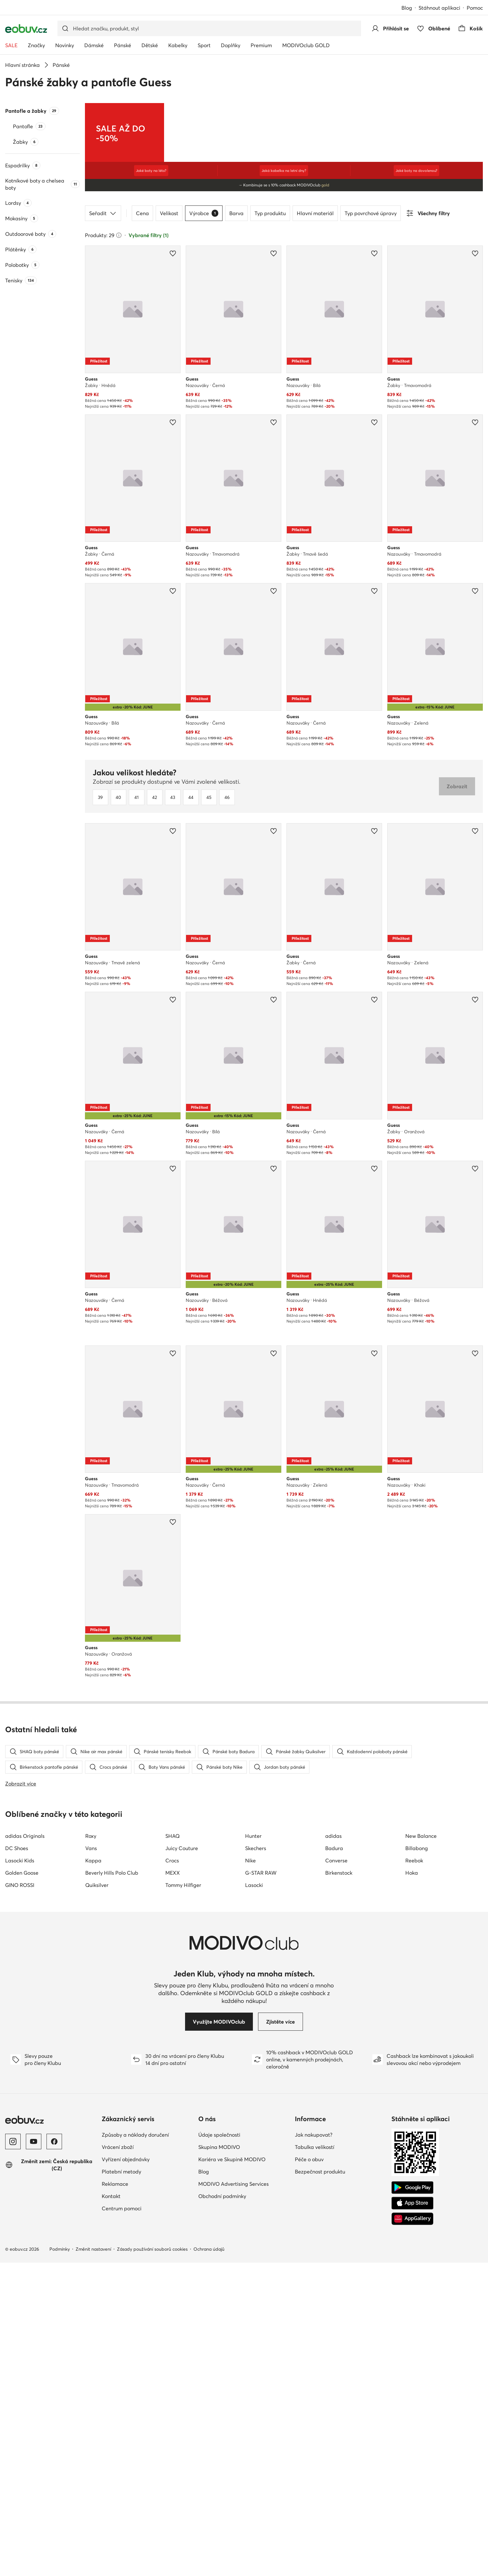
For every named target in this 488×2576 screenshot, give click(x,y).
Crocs (172, 2174)
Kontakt (111, 2509)
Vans (91, 2161)
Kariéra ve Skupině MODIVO (231, 2472)
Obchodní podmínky (222, 2509)
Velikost (169, 213)
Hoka (411, 2186)
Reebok (414, 2174)
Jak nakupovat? (313, 2448)
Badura (334, 2161)
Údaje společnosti (219, 2448)
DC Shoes (16, 2161)
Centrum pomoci (121, 2521)
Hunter (253, 2149)
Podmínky (59, 2562)
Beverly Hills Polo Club (111, 2186)
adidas (333, 2149)
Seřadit (103, 213)
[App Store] (412, 2516)
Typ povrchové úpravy (371, 213)
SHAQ (172, 2149)
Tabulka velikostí (314, 2460)
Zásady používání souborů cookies (152, 2562)
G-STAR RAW (260, 2186)
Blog (406, 8)
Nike (250, 2174)
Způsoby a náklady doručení (135, 2448)
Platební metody (121, 2485)
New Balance (421, 2149)
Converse (336, 2174)
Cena (142, 213)
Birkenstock (338, 2186)
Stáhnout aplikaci (439, 8)
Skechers (255, 2161)
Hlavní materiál (315, 213)
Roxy (90, 2149)
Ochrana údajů (208, 2562)
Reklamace (115, 2497)
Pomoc (475, 8)
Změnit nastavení (93, 2562)
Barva (236, 213)
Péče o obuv (309, 2472)
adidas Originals (25, 2149)
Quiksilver (97, 2198)
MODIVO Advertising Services (233, 2497)
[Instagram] (13, 2455)
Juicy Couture (181, 2161)
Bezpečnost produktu (320, 2485)
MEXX (172, 2186)
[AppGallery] (412, 2532)
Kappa (93, 2174)
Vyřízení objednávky (126, 2472)
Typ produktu (270, 213)
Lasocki (254, 2198)
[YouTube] (33, 2455)
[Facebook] (54, 2455)
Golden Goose (21, 2186)
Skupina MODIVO (219, 2460)
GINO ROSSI (19, 2198)
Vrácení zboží (118, 2460)
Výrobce (203, 213)
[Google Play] (412, 2501)
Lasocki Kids (19, 2174)
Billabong (416, 2161)
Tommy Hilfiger (183, 2198)
